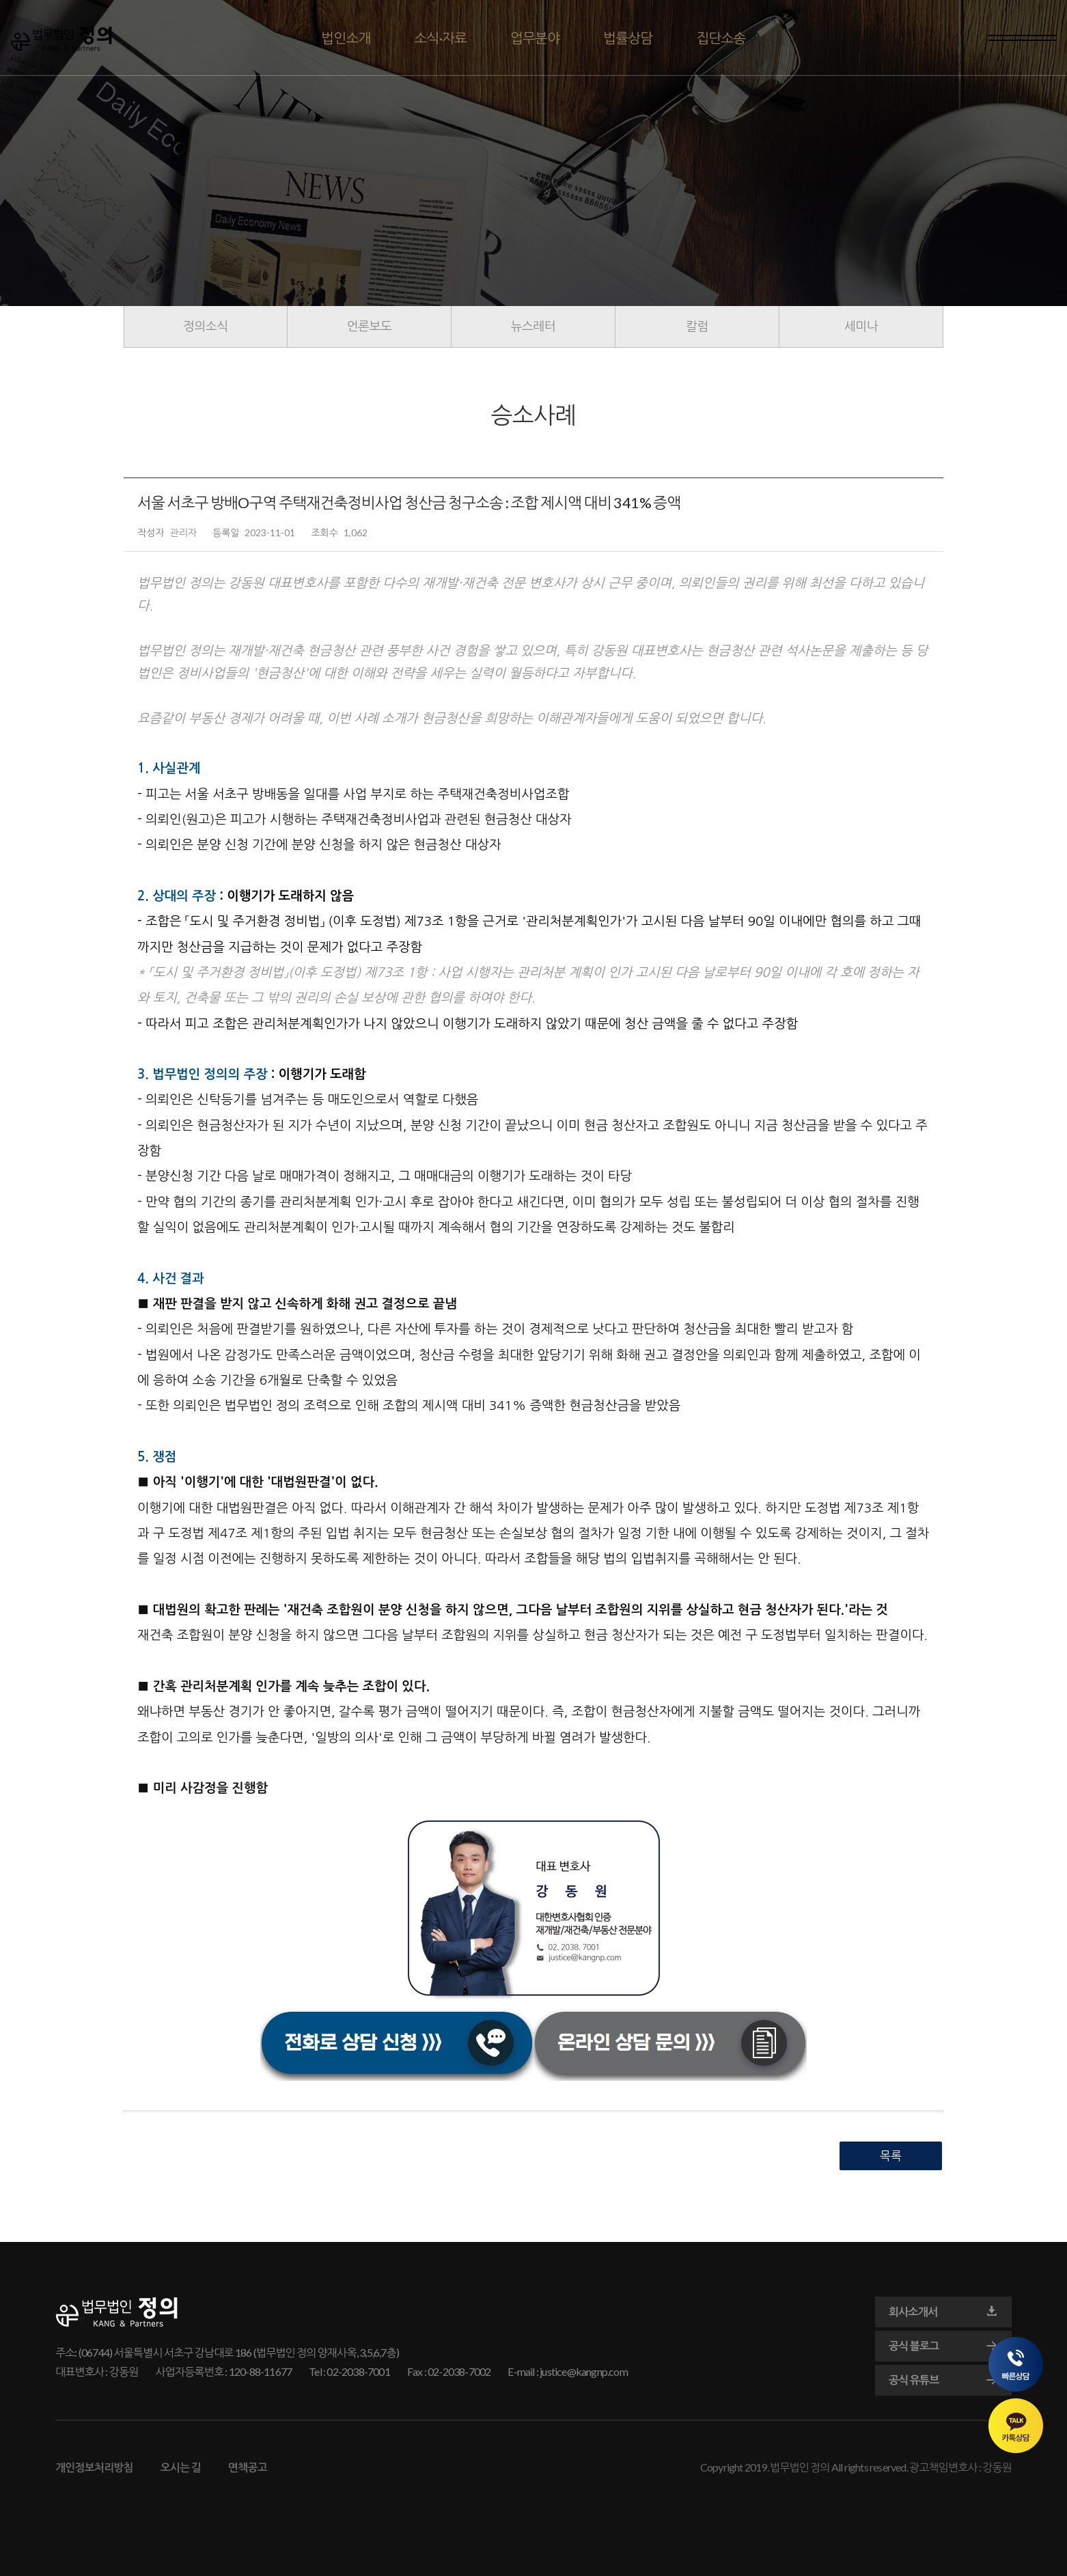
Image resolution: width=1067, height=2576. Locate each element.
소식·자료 (441, 37)
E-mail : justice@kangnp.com (567, 2371)
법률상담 (627, 37)
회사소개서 (943, 2311)
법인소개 (345, 37)
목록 (891, 2155)
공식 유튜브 (943, 2380)
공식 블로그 (943, 2346)
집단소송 (720, 37)
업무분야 (534, 37)
